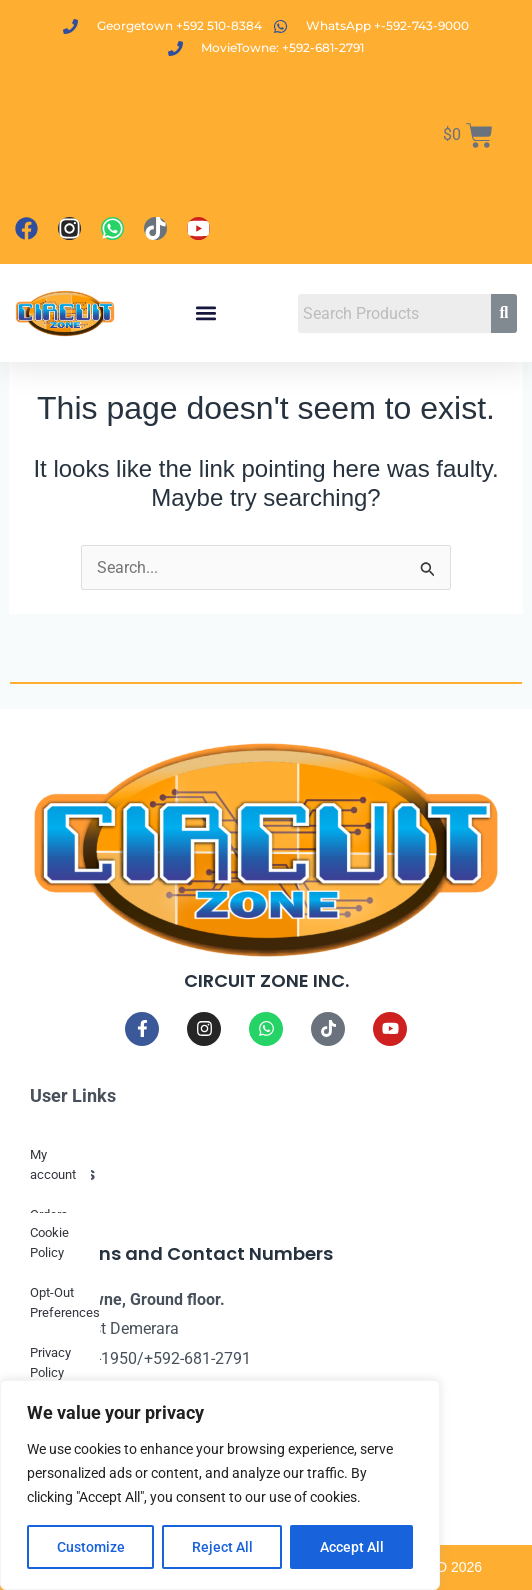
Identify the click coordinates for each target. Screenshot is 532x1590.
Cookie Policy (49, 1242)
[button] (206, 313)
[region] (220, 1485)
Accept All (352, 1547)
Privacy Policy (50, 1362)
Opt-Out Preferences (65, 1302)
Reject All (222, 1547)
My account (53, 1164)
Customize (91, 1547)
